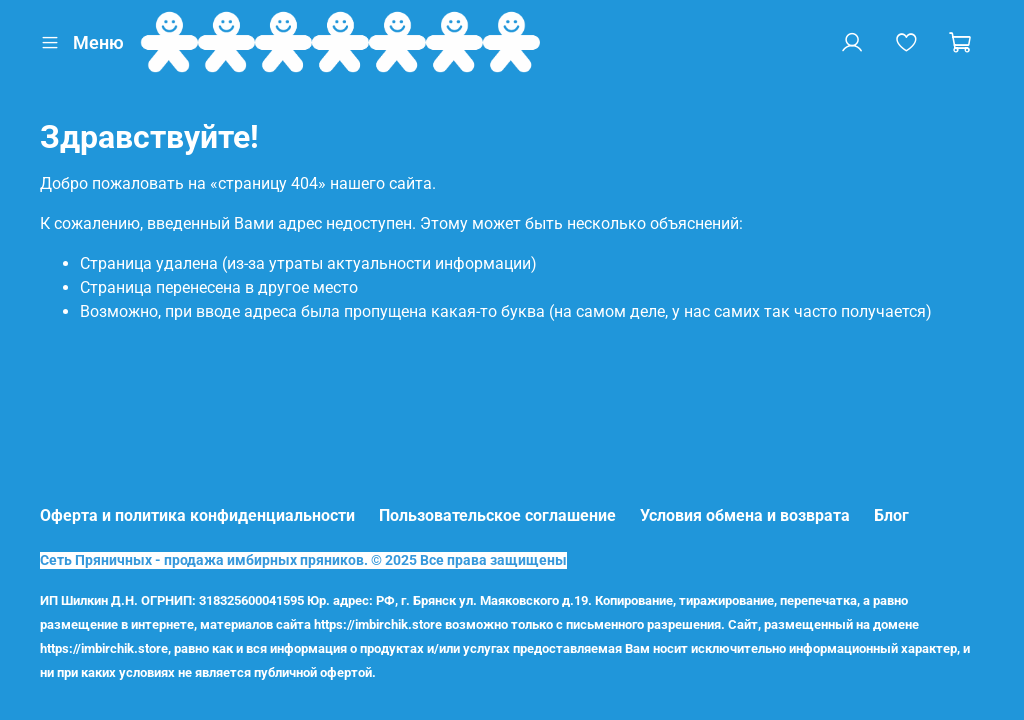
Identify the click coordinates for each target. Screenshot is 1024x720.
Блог (891, 515)
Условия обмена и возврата (745, 515)
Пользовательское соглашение (497, 515)
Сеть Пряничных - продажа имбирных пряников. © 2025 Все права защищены (303, 560)
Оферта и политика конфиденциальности (197, 515)
